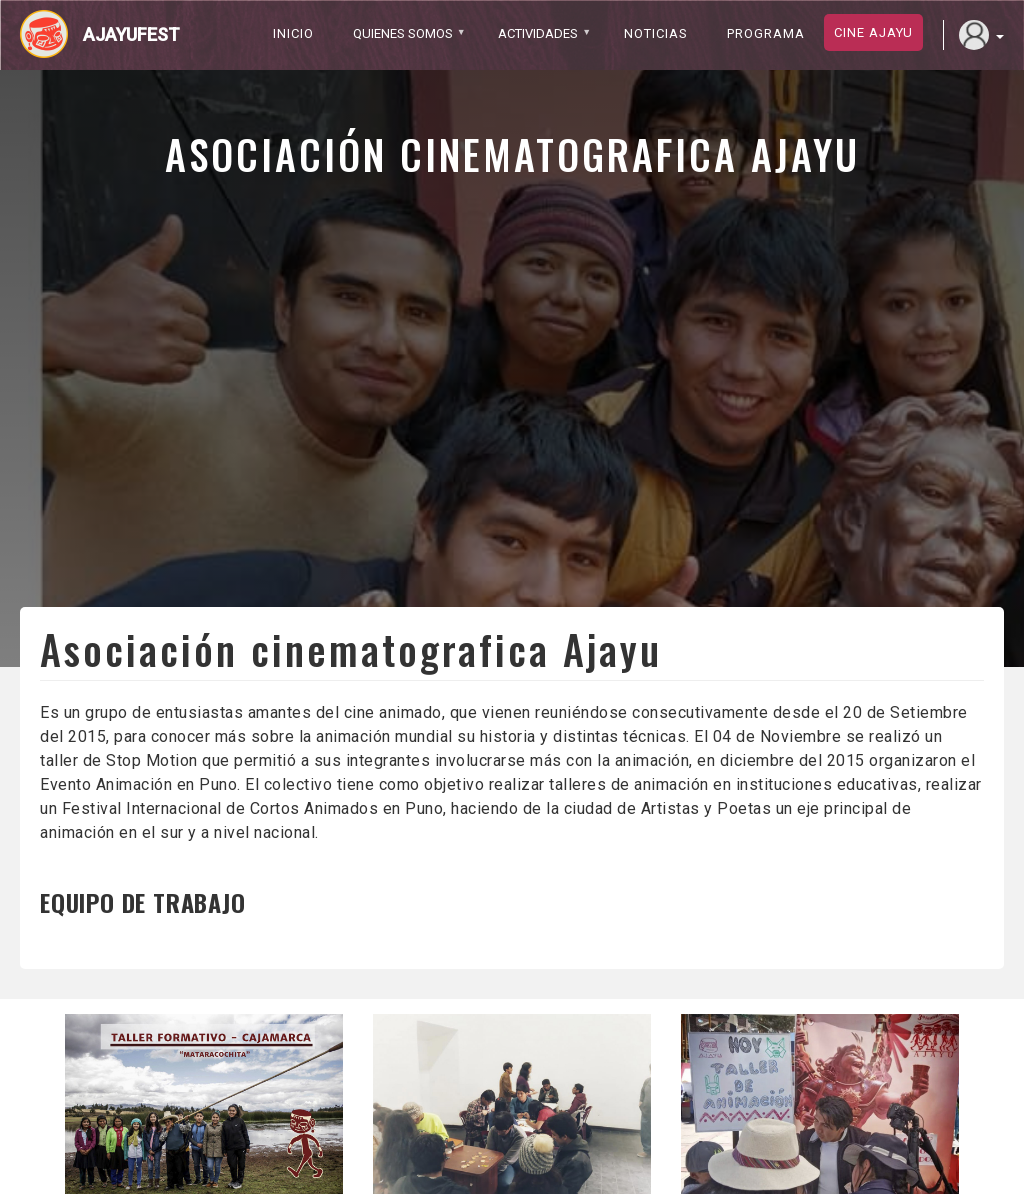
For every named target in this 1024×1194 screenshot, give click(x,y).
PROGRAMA (766, 33)
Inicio (293, 33)
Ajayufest (131, 34)
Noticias (656, 33)
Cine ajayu (873, 32)
